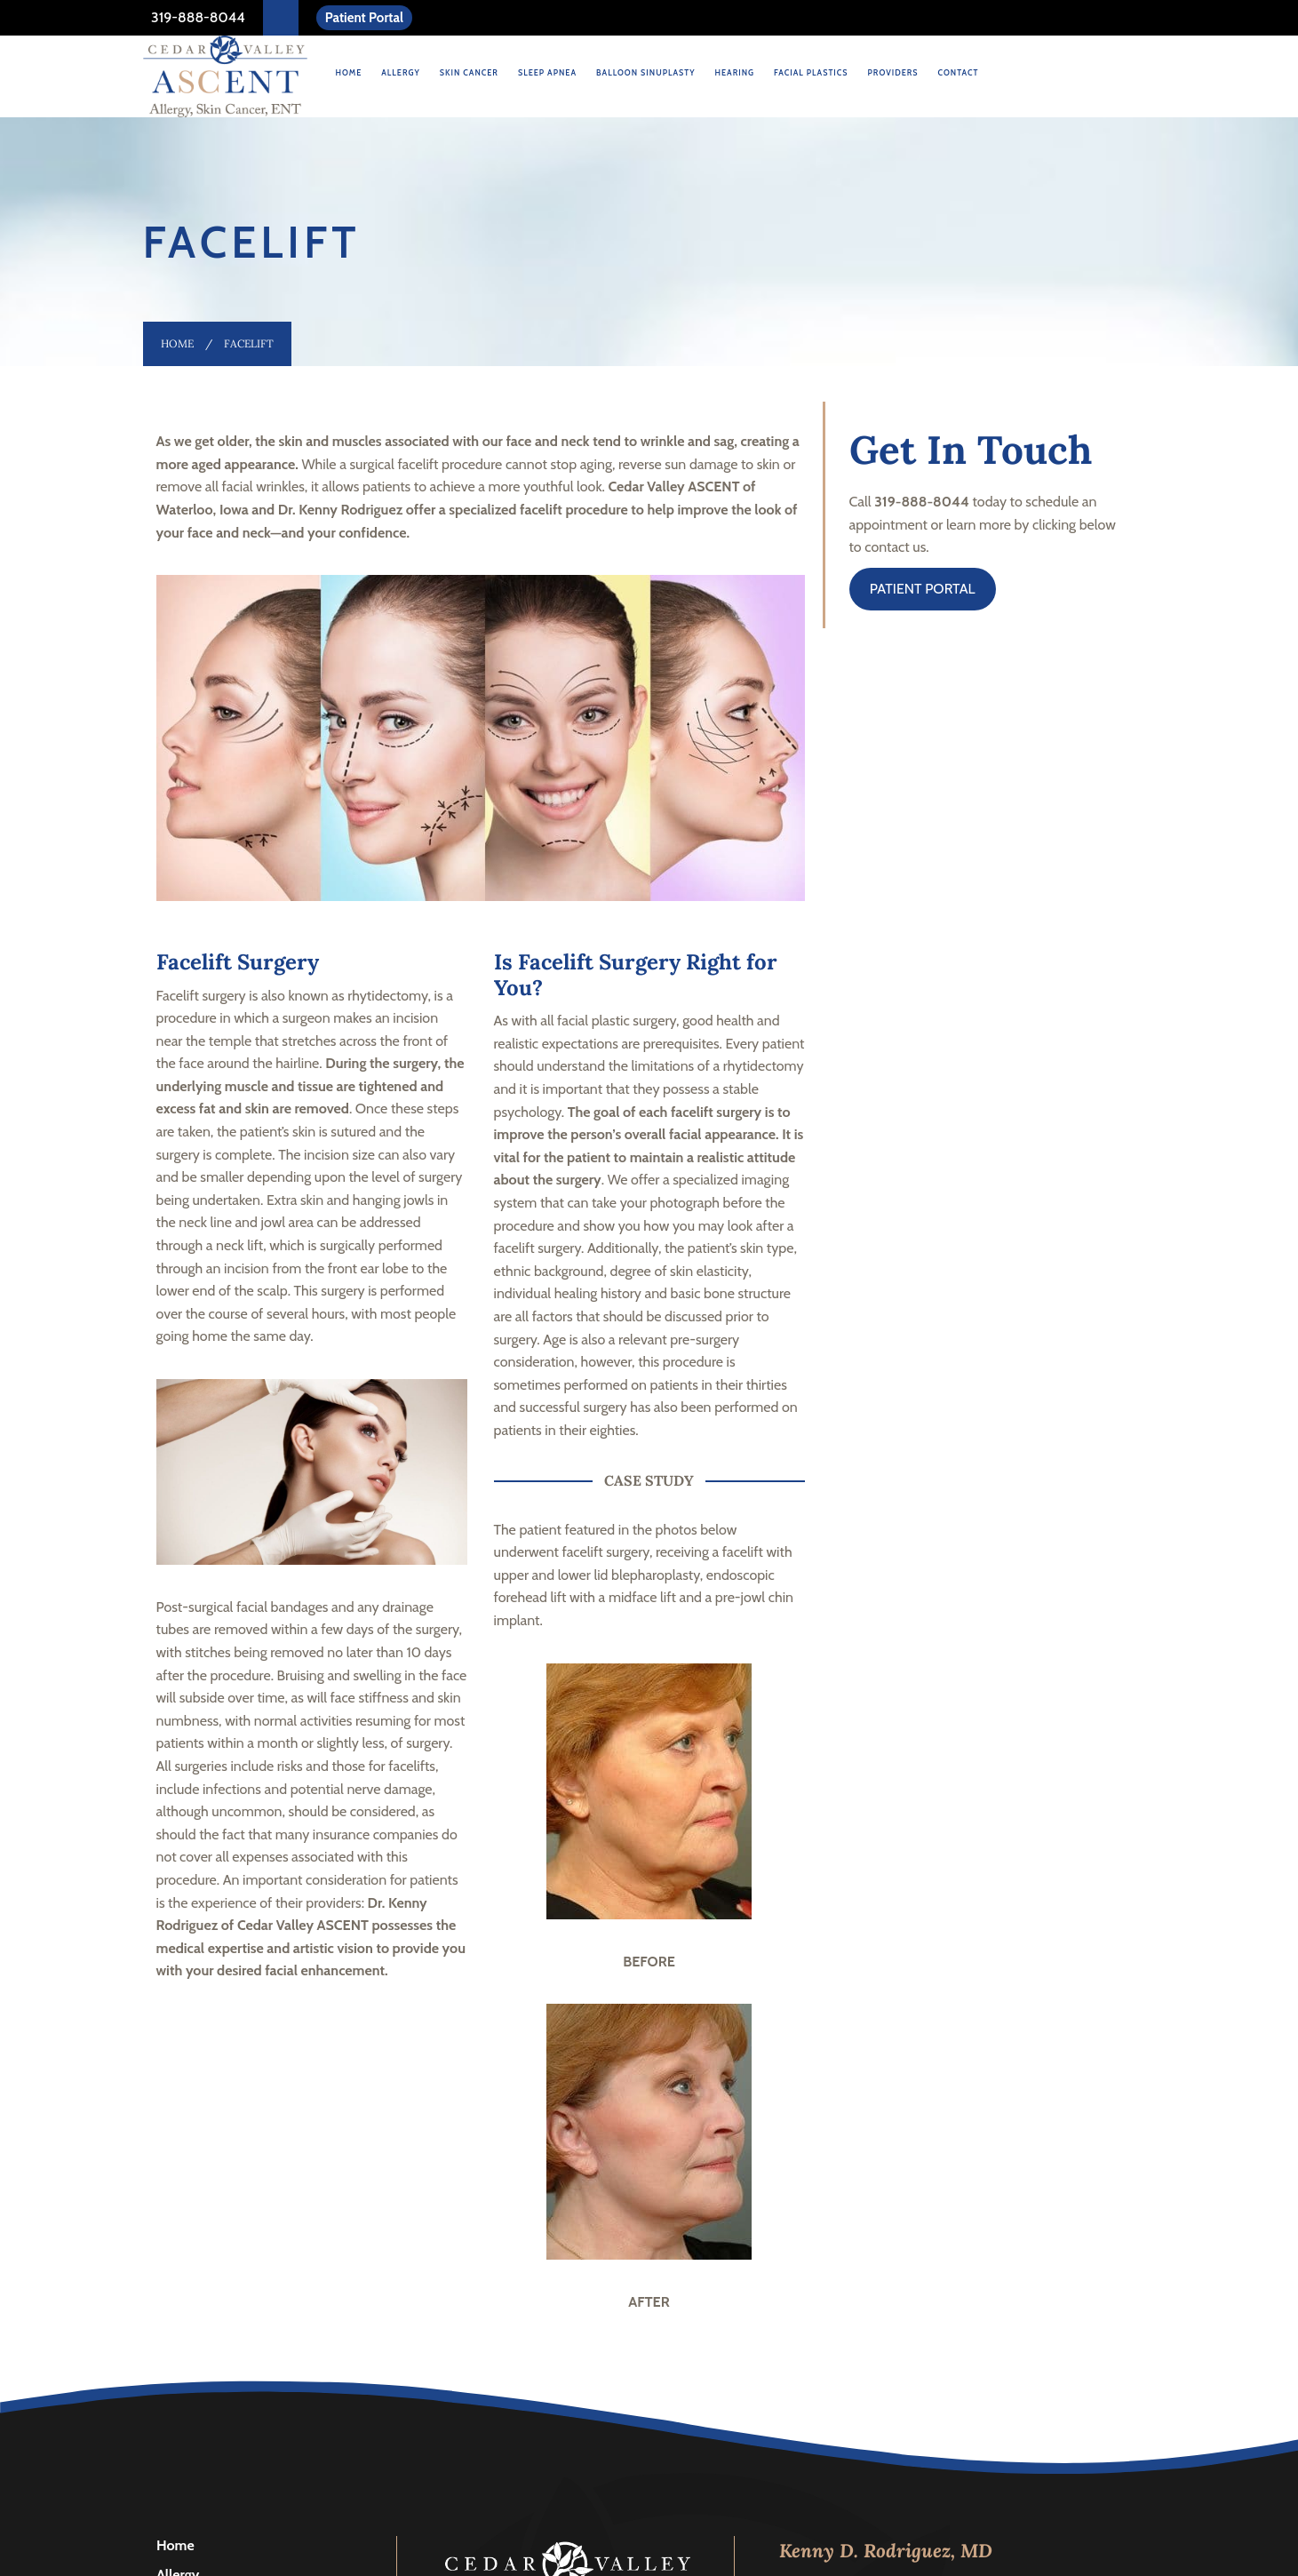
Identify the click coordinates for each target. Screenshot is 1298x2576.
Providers (893, 72)
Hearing (734, 72)
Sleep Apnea (547, 72)
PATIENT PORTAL (922, 588)
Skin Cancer (469, 72)
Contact (958, 72)
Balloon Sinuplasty (645, 72)
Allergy (400, 72)
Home (349, 72)
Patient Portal (364, 18)
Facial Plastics (811, 72)
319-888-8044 (196, 17)
